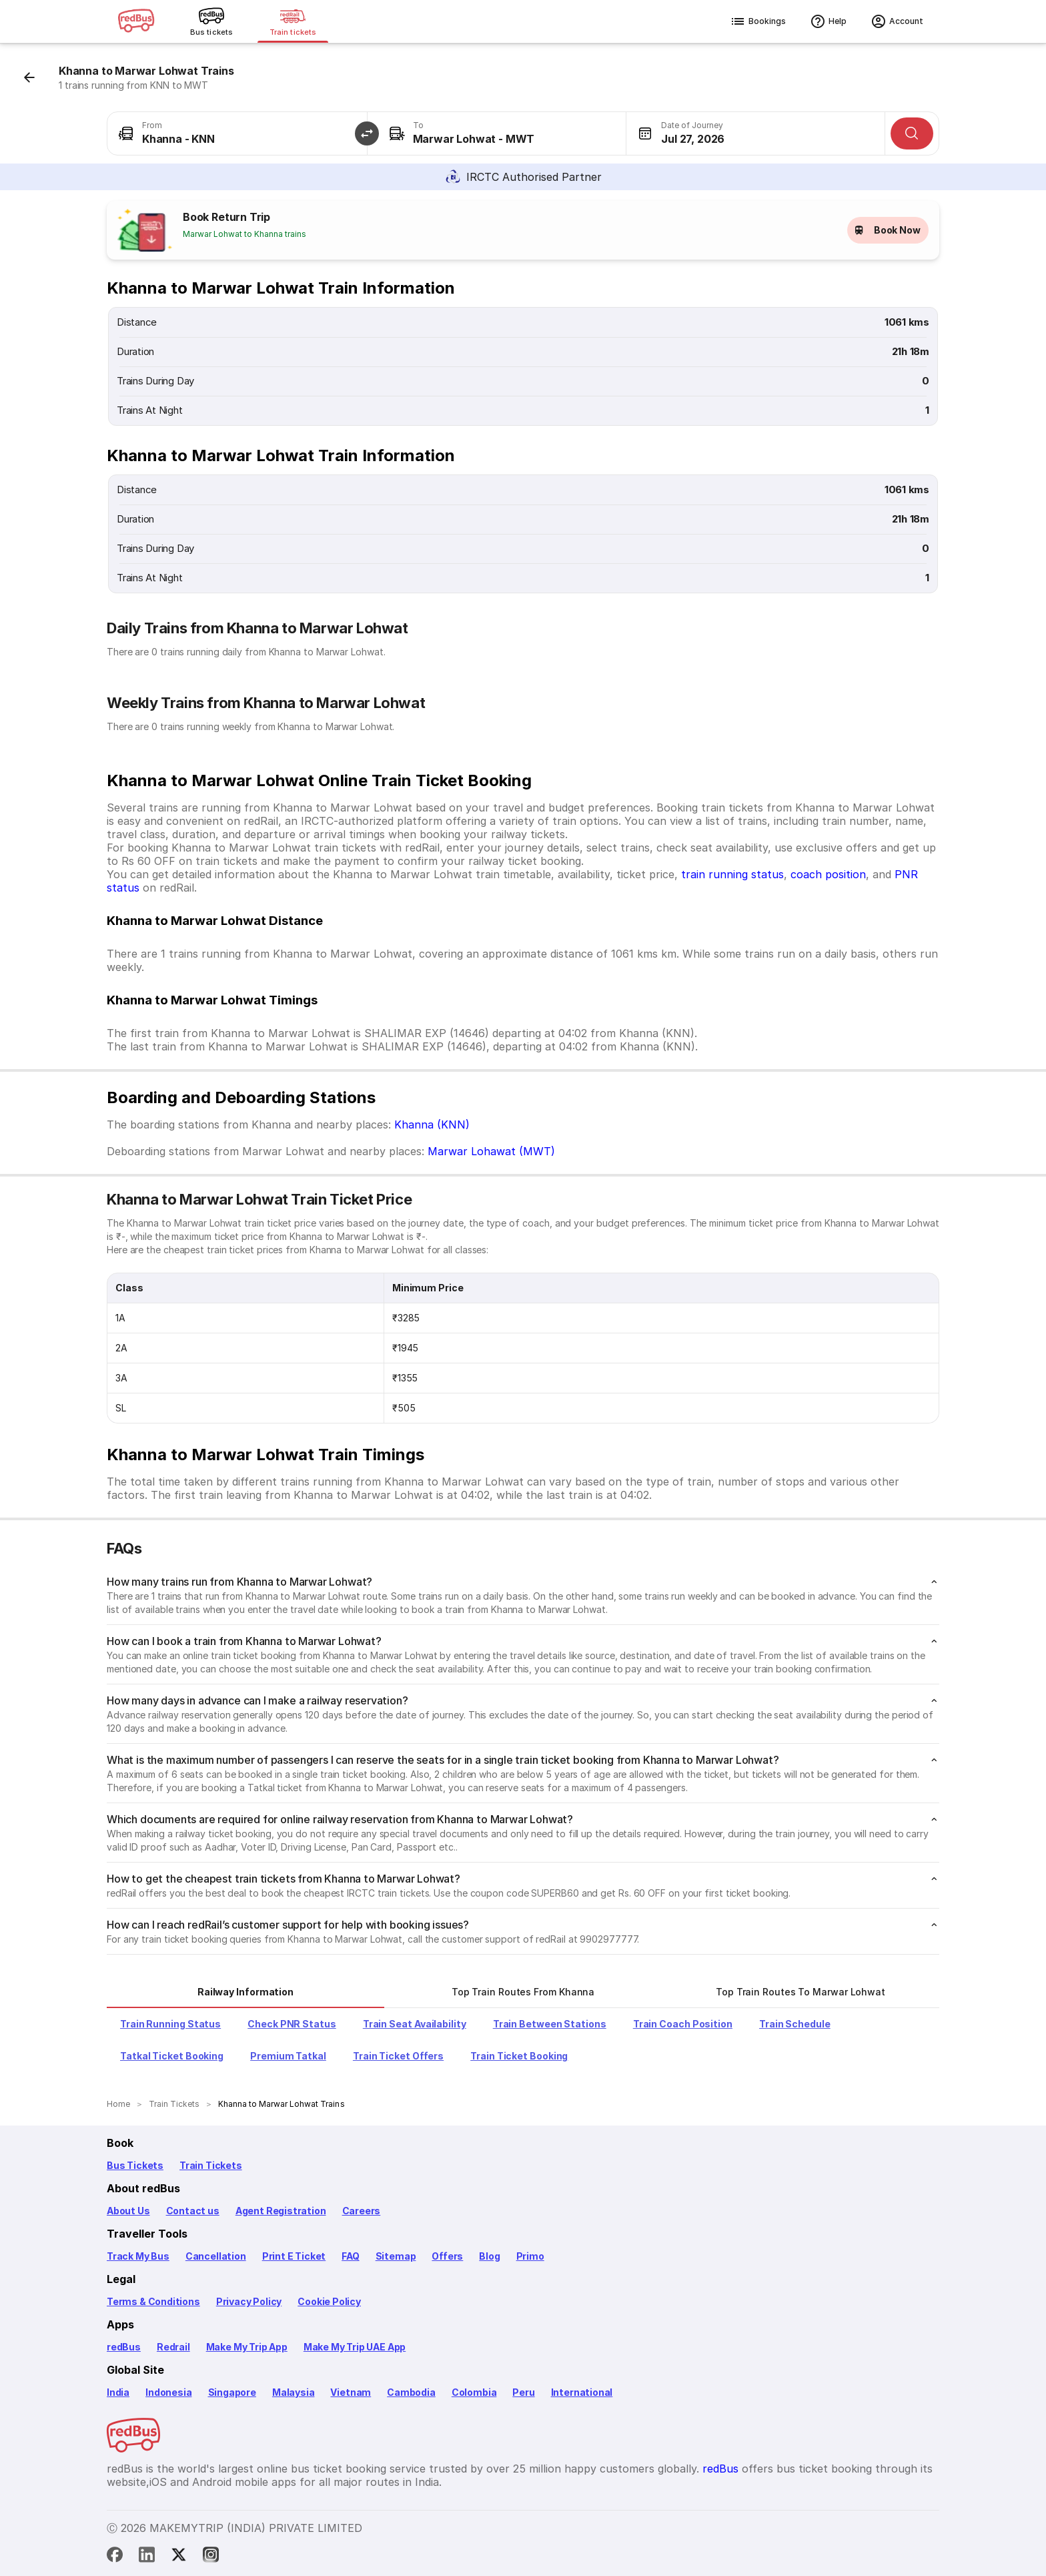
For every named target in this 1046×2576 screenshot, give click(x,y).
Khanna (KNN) (432, 1124)
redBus (124, 2346)
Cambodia (411, 2392)
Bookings (758, 21)
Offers (447, 2256)
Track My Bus (138, 2256)
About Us (128, 2210)
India (118, 2392)
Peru (523, 2392)
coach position (828, 874)
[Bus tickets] (211, 21)
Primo (530, 2256)
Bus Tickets (135, 2165)
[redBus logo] (136, 21)
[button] (367, 133)
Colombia (474, 2392)
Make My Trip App (247, 2346)
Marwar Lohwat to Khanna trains (244, 234)
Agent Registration (280, 2210)
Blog (489, 2256)
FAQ (350, 2256)
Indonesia (168, 2392)
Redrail (173, 2346)
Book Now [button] (888, 230)
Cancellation (215, 2256)
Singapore (232, 2392)
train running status (732, 874)
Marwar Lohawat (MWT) (491, 1151)
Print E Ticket (294, 2256)
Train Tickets (210, 2165)
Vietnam (350, 2392)
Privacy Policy (249, 2301)
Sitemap (396, 2256)
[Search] (912, 133)
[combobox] (237, 133)
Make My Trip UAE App (355, 2346)
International (582, 2392)
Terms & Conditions (153, 2301)
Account (897, 21)
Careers (361, 2210)
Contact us (192, 2210)
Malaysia (293, 2392)
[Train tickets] (292, 21)
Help (828, 21)
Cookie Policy (329, 2301)
